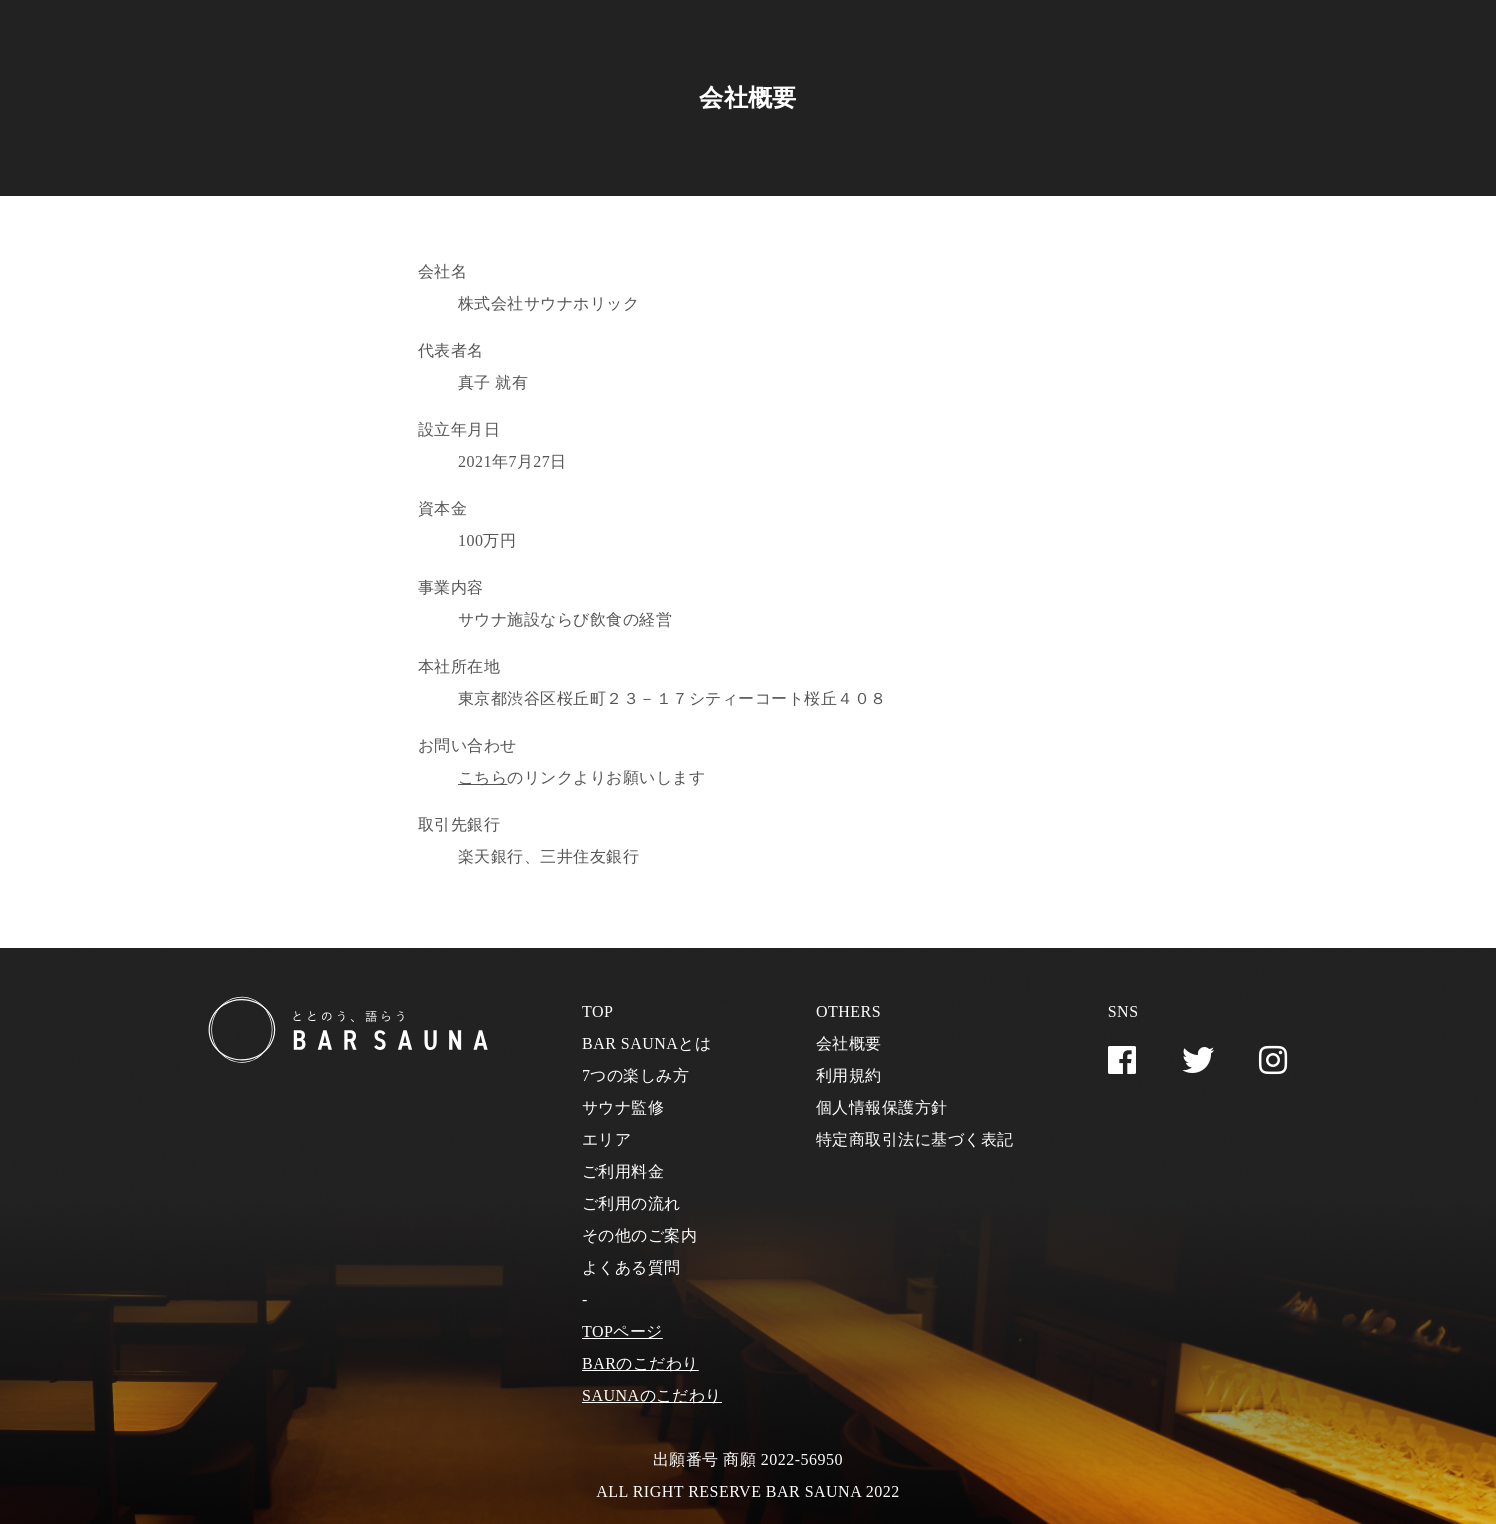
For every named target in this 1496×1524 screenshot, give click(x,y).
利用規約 (849, 1075)
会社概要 (849, 1043)
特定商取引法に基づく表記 (915, 1139)
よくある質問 (631, 1267)
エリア (606, 1139)
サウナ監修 (623, 1107)
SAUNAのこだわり (652, 1395)
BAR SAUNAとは (646, 1043)
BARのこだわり (640, 1363)
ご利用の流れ (631, 1203)
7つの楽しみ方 (635, 1075)
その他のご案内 (639, 1235)
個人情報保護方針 (882, 1107)
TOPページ (622, 1331)
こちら (482, 777)
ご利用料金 (623, 1171)
